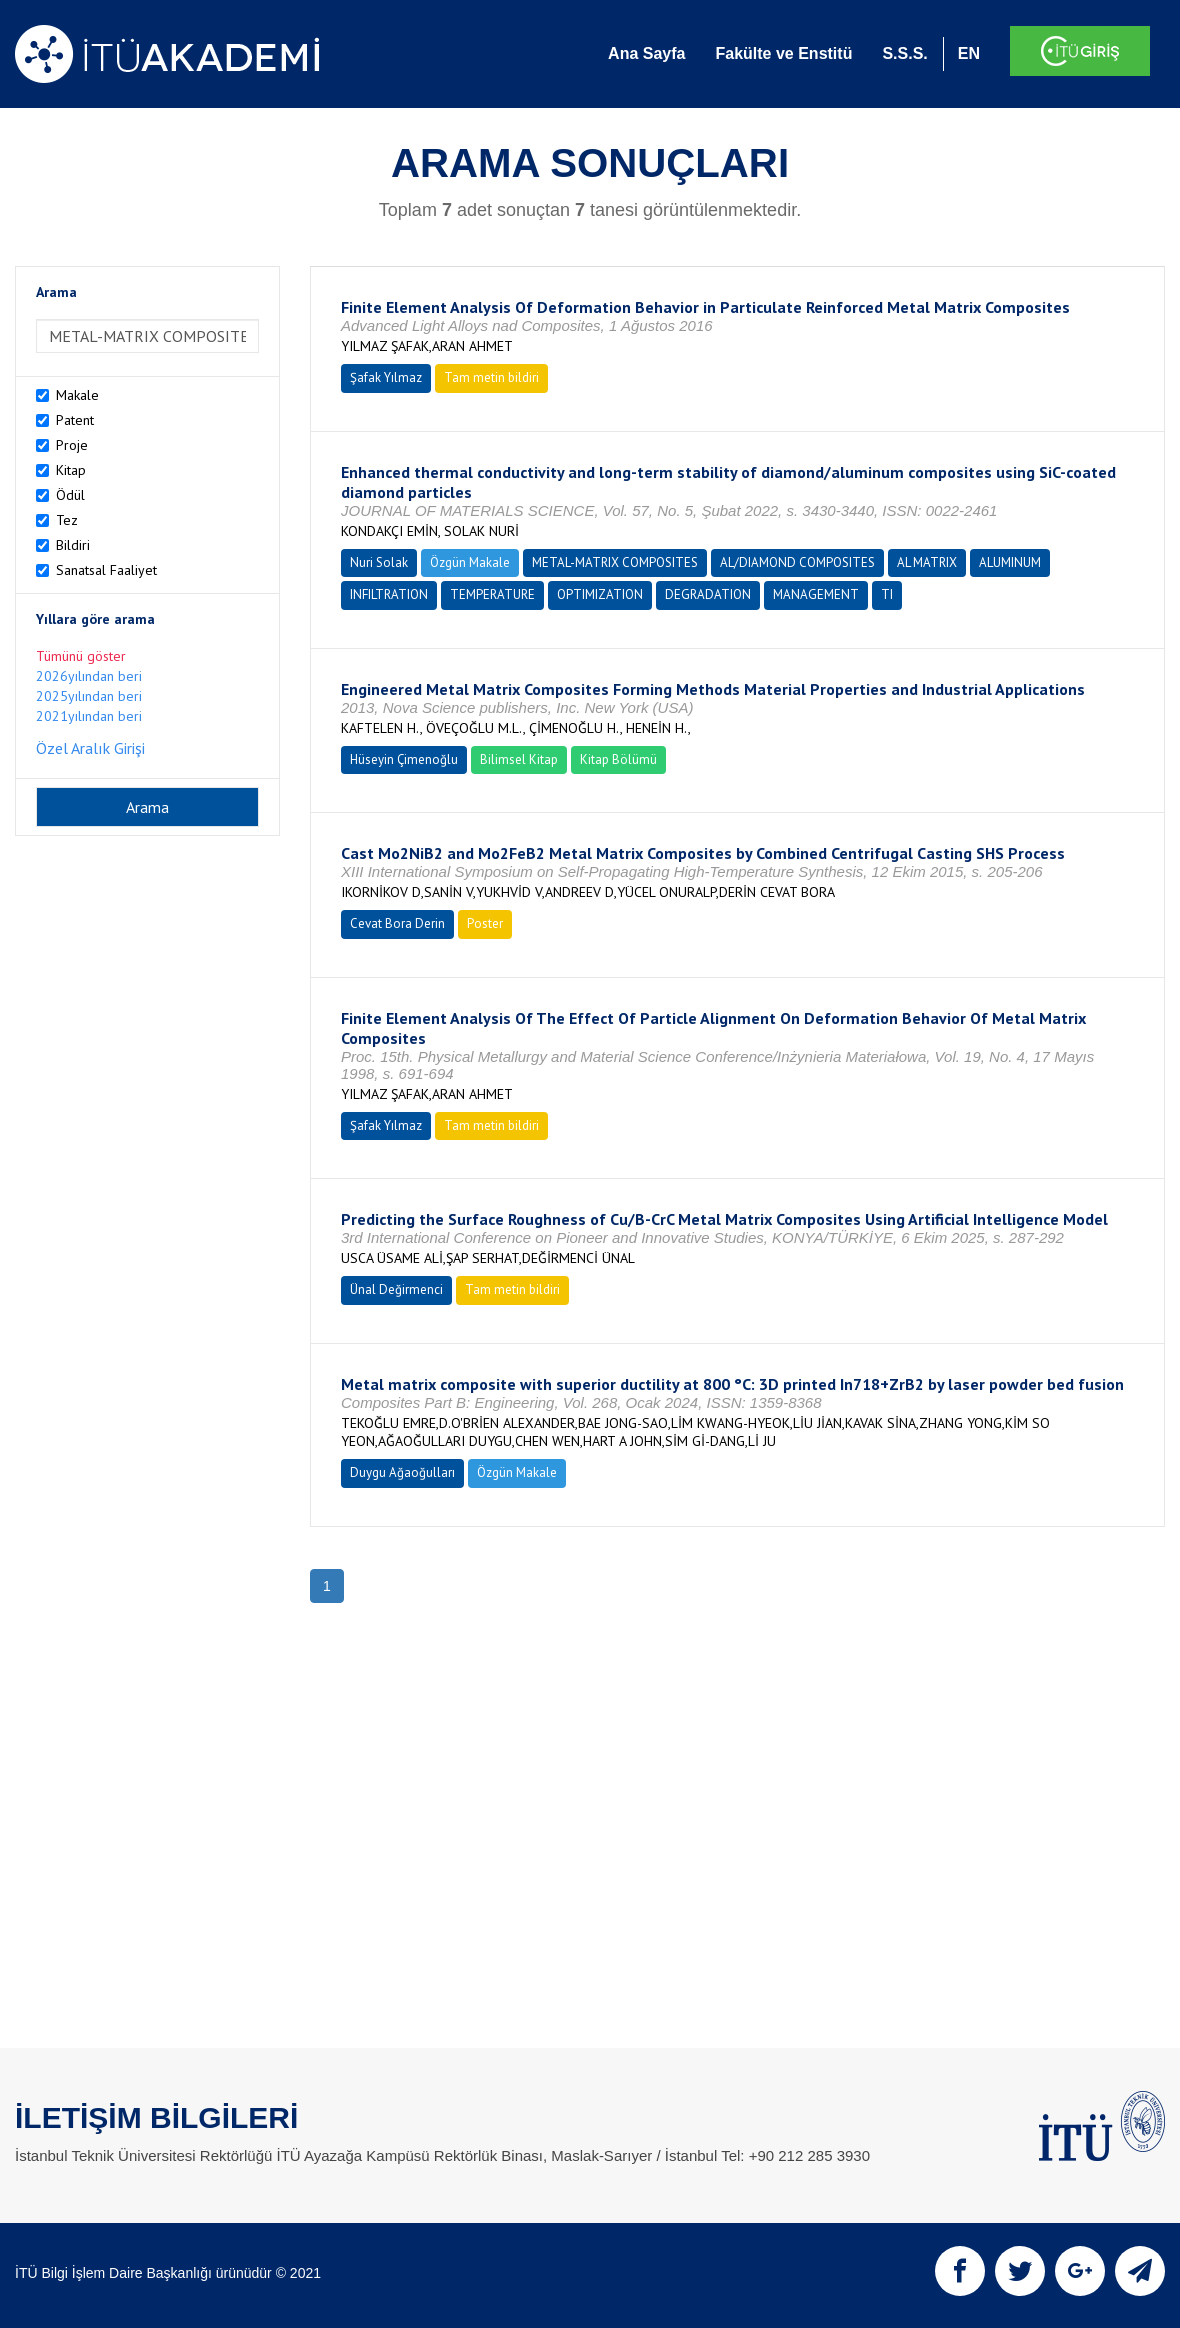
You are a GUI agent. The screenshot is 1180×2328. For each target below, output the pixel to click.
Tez (67, 520)
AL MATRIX (927, 562)
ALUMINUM (1010, 562)
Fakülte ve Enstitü (783, 53)
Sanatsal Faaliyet (106, 570)
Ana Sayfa (646, 53)
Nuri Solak (379, 562)
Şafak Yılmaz (386, 377)
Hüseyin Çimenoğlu (404, 759)
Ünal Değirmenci (396, 1289)
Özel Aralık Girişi (90, 748)
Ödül (70, 495)
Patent (75, 420)
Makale (77, 395)
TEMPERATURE (492, 594)
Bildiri (73, 545)
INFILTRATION (389, 594)
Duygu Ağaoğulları (402, 1472)
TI (887, 594)
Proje (72, 445)
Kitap (71, 470)
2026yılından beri (89, 676)
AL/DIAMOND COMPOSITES (797, 562)
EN (969, 53)
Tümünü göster (81, 656)
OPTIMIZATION (600, 594)
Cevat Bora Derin (397, 923)
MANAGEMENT (816, 594)
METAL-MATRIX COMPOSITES (615, 562)
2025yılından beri (89, 696)
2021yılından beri (89, 716)
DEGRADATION (708, 594)
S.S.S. (904, 53)
